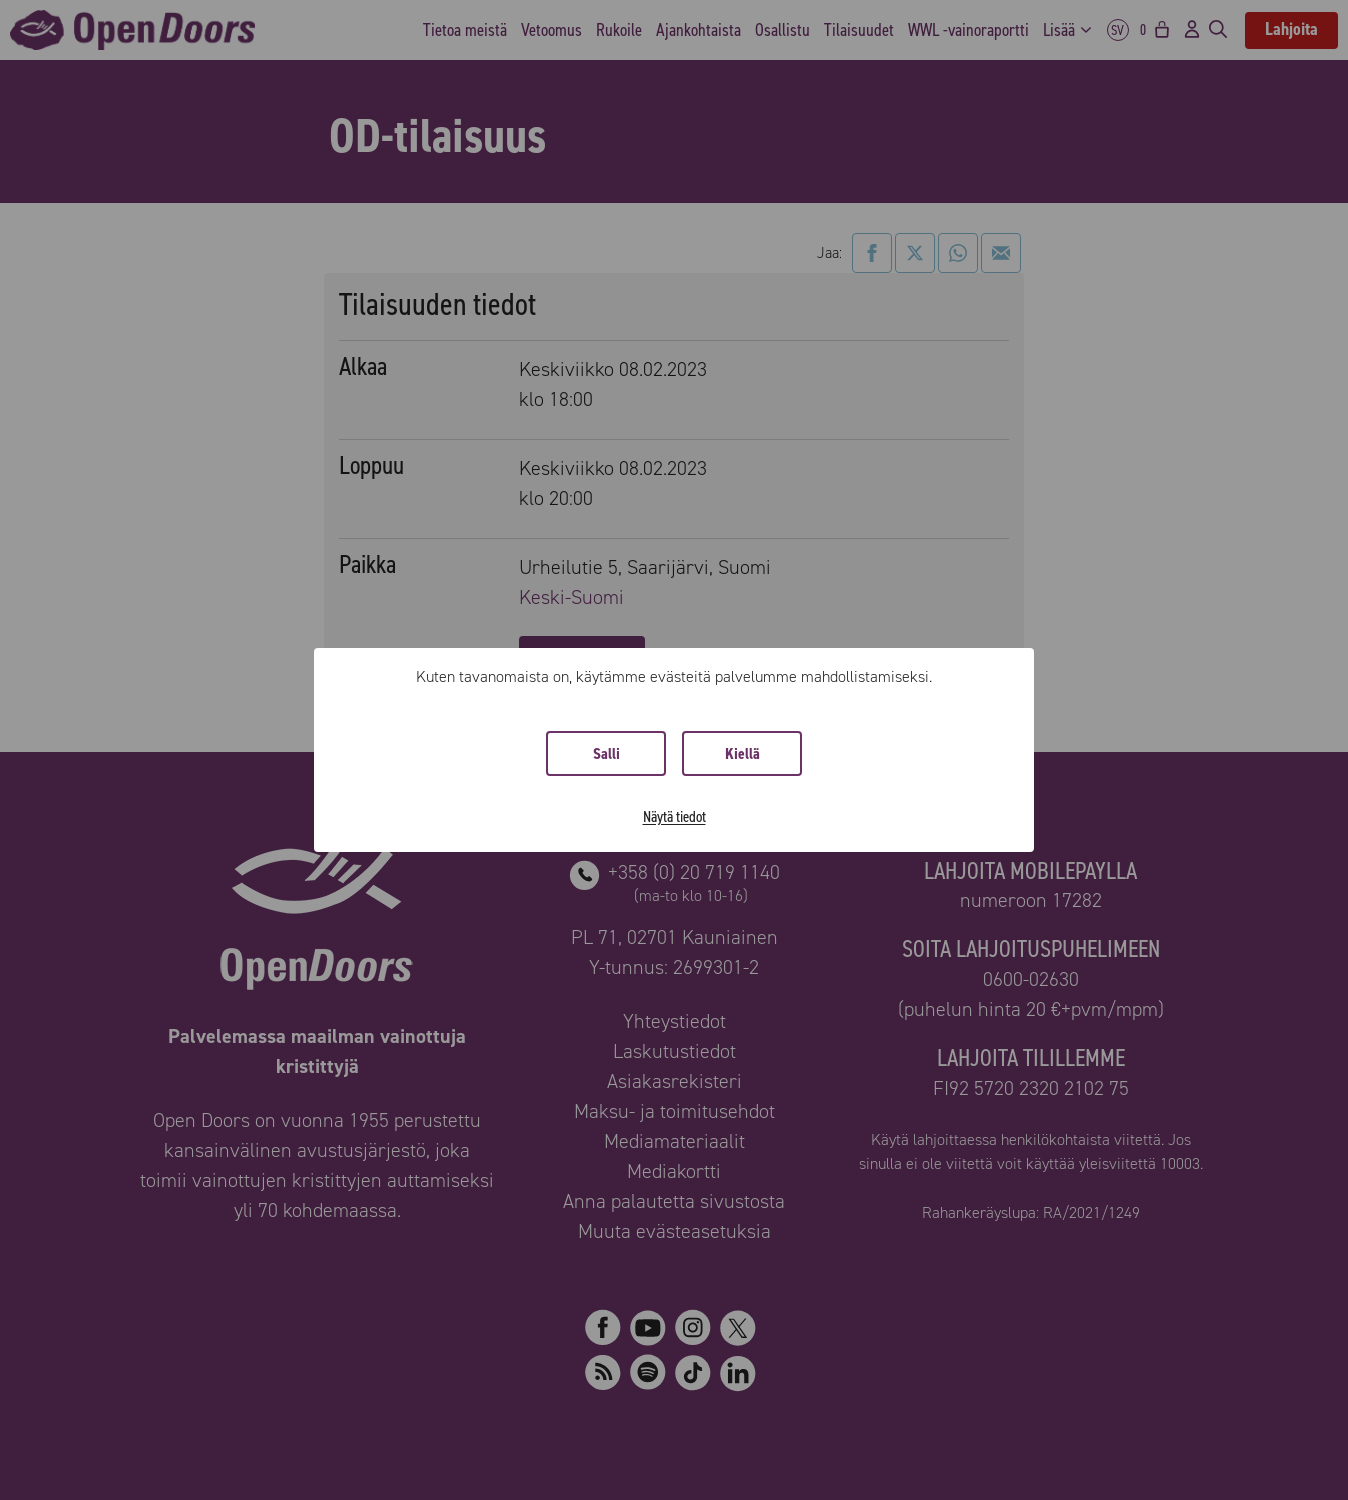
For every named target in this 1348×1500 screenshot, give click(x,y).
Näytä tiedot (674, 816)
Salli (606, 753)
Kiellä (742, 753)
